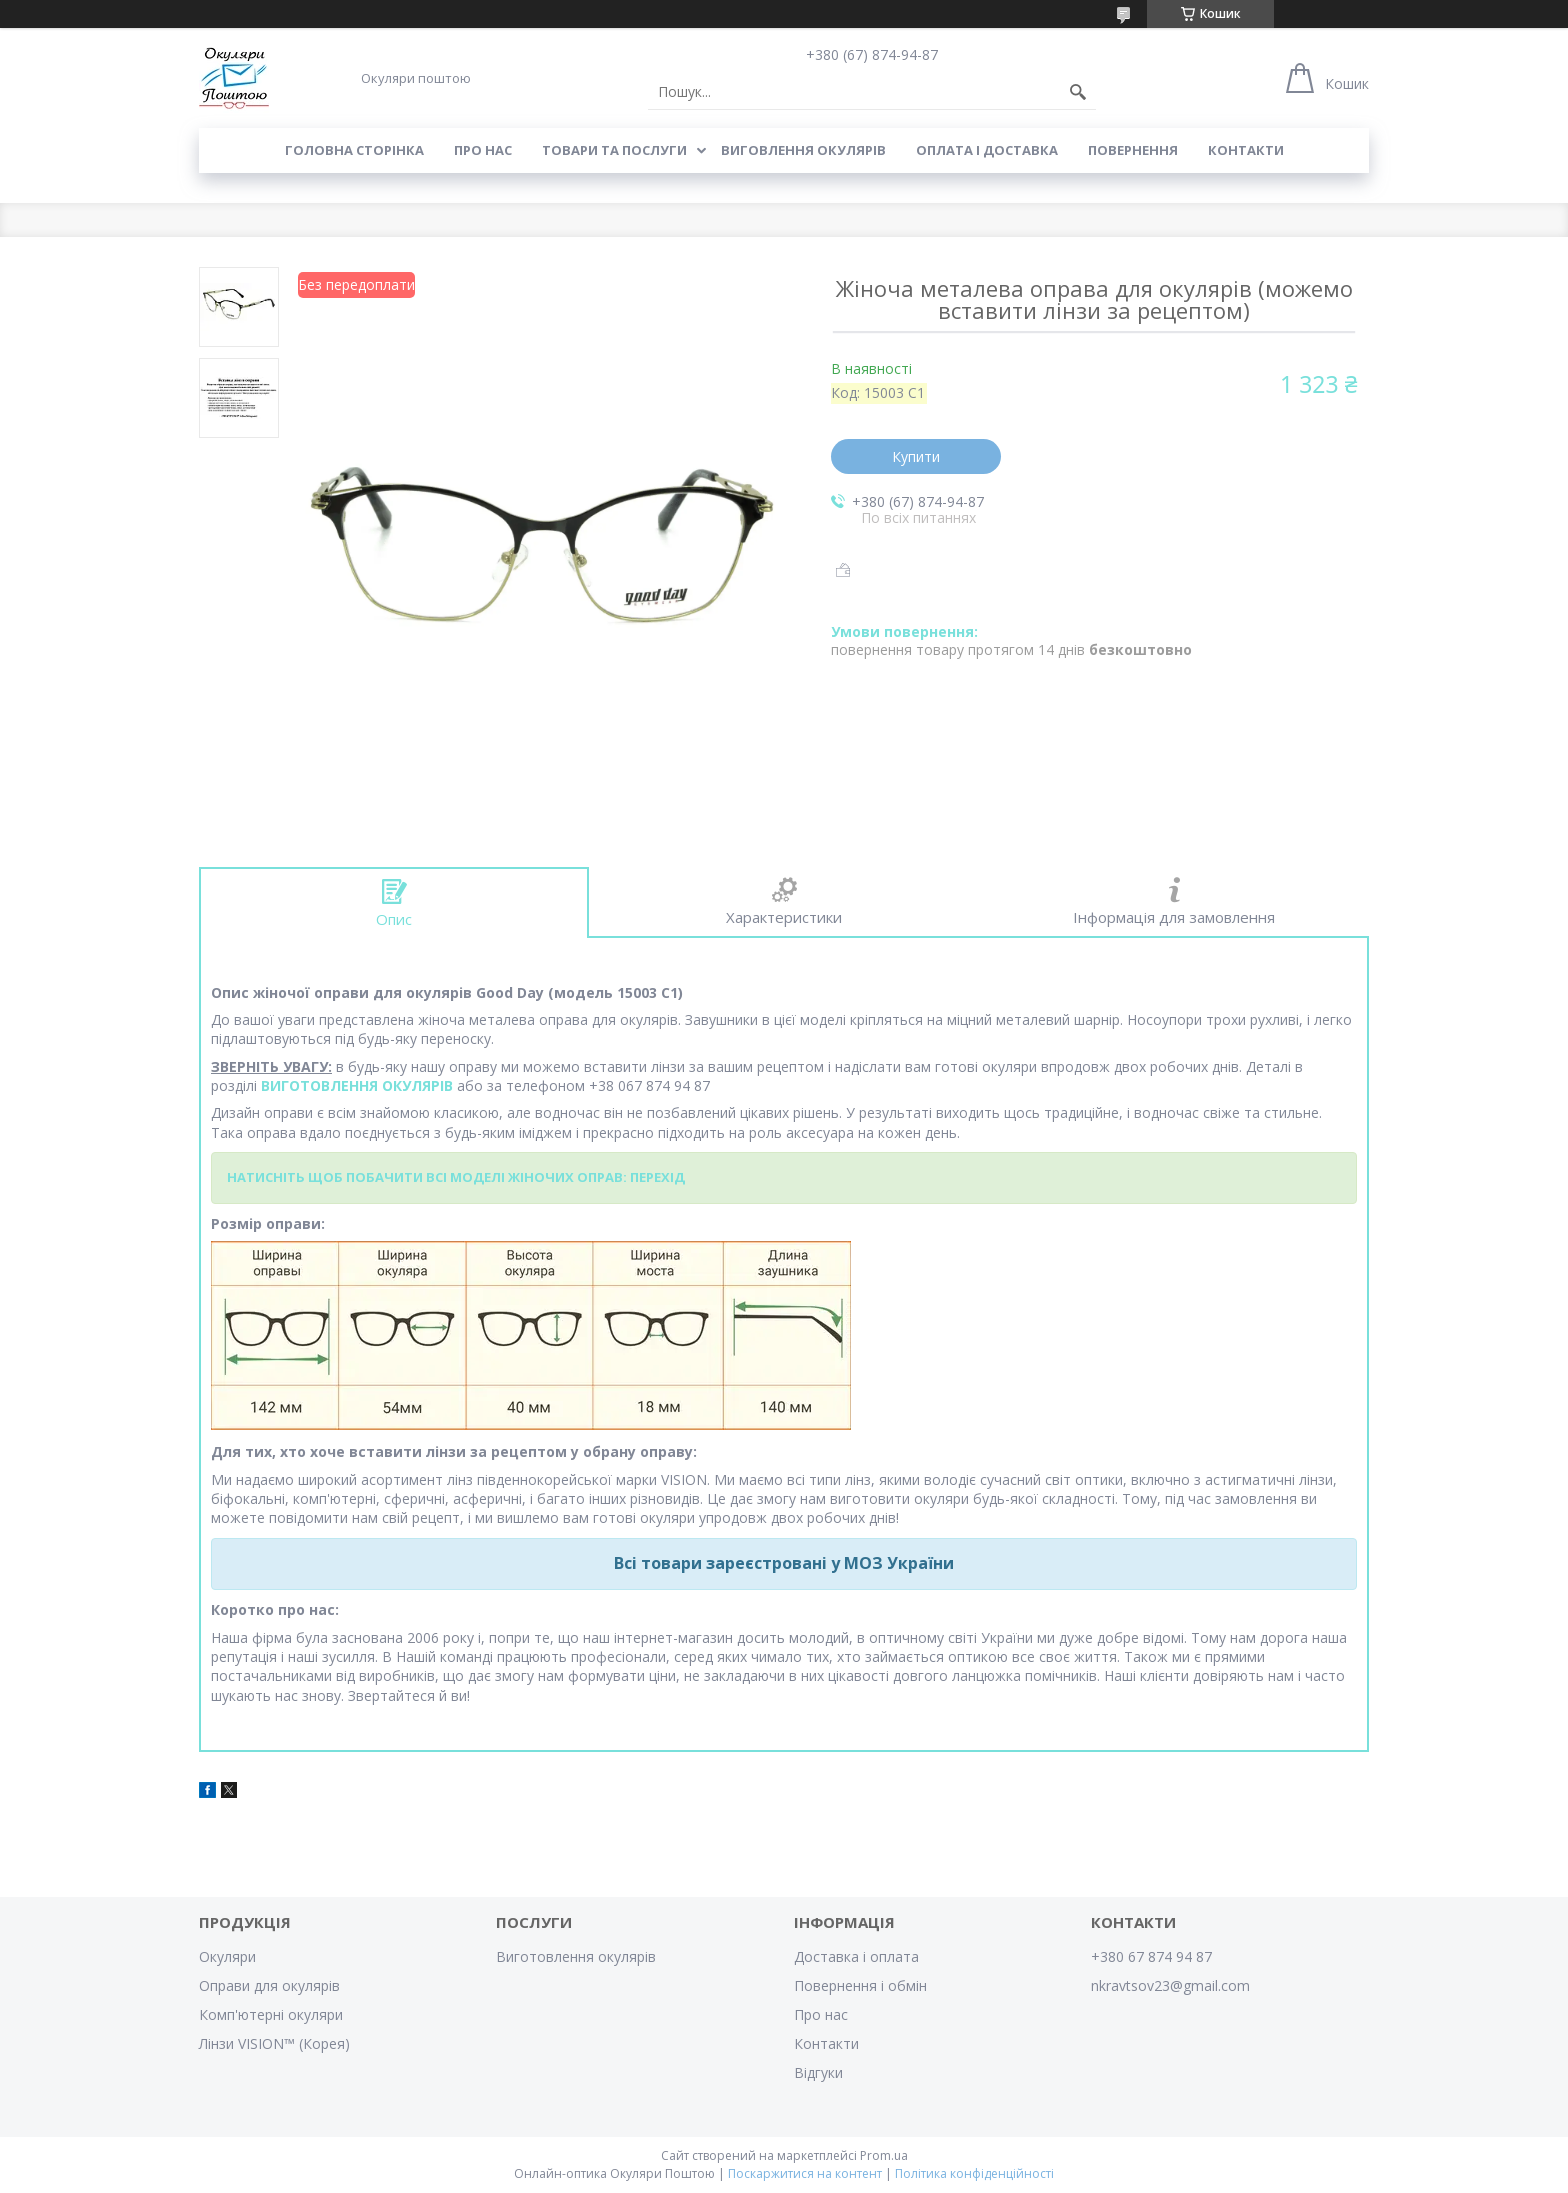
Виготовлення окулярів (576, 1956)
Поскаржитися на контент (805, 2173)
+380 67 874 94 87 (1151, 1956)
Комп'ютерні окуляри (271, 2014)
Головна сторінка (354, 150)
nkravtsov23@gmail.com (1170, 1985)
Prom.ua (884, 2155)
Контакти (1246, 150)
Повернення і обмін (860, 1985)
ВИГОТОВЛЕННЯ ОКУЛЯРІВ (357, 1085)
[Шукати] (1078, 92)
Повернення (1133, 150)
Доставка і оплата (856, 1956)
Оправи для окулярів (269, 1985)
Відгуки (818, 2072)
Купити (916, 456)
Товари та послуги (614, 150)
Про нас (483, 150)
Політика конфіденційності (974, 2173)
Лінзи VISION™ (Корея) (274, 2043)
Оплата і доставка (987, 150)
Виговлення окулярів (803, 150)
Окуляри (227, 1956)
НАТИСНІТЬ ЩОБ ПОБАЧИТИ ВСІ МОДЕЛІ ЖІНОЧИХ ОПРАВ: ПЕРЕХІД (456, 1177)
